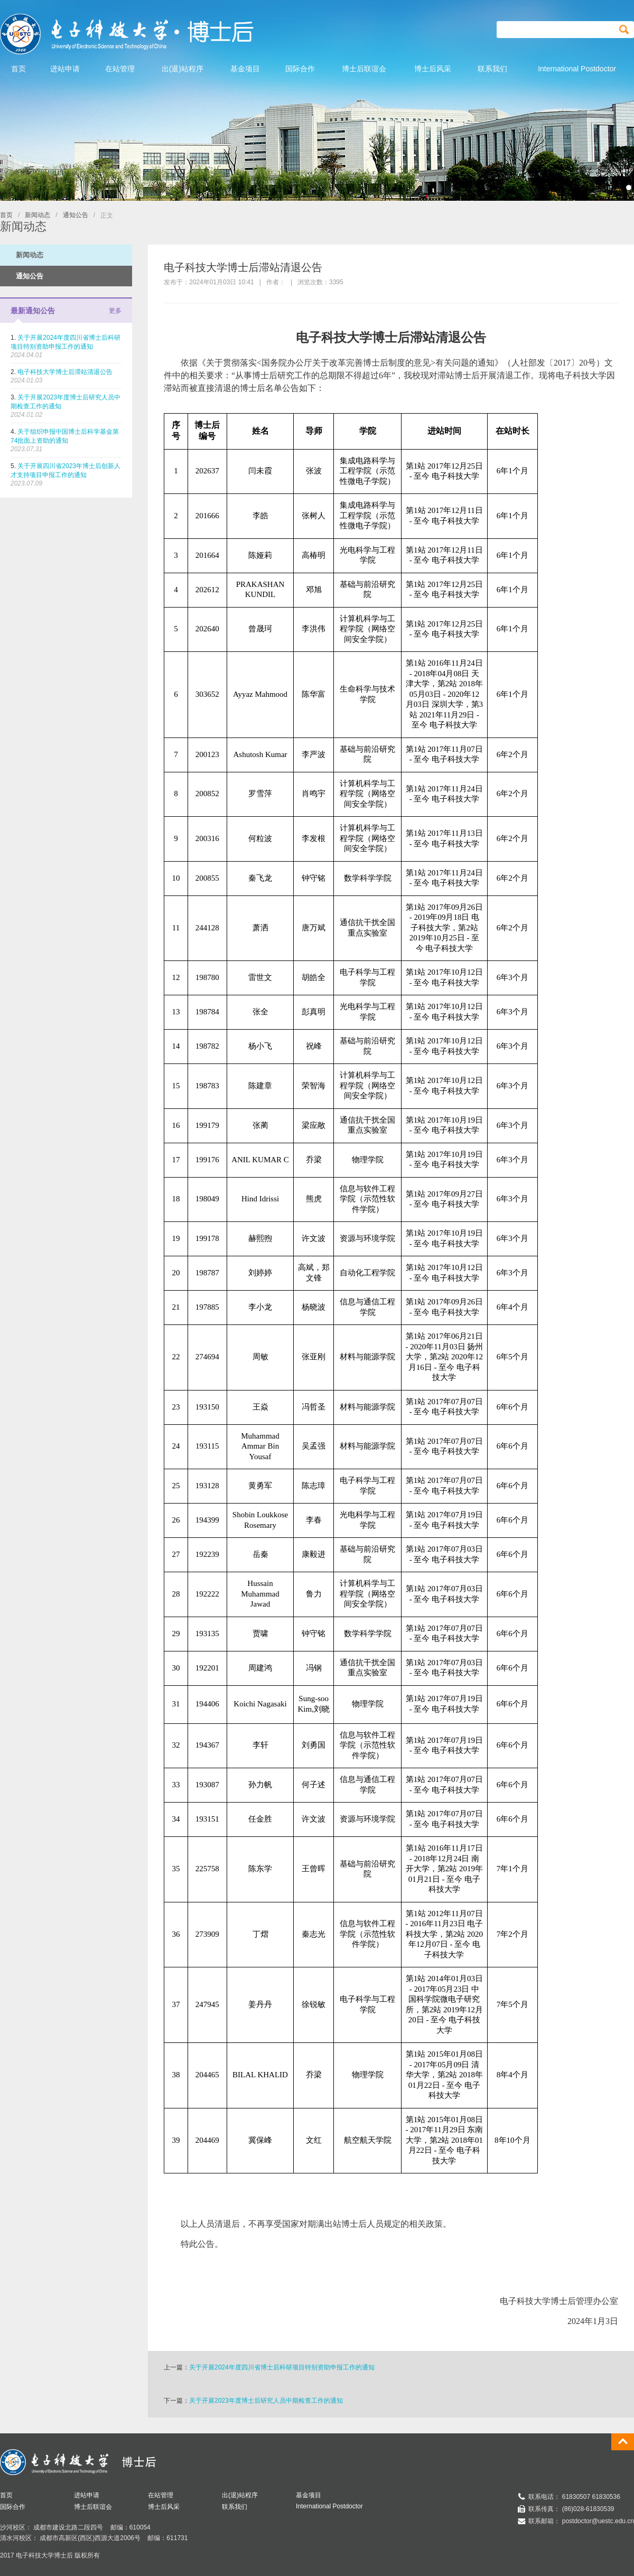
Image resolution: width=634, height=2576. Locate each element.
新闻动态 (37, 215)
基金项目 (308, 2495)
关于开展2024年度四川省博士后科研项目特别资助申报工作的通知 (282, 2367)
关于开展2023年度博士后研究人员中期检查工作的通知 (266, 2400)
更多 (115, 310)
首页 (6, 215)
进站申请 (86, 2495)
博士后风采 (164, 2506)
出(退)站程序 (240, 2495)
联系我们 (234, 2506)
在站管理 (160, 2495)
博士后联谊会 (93, 2506)
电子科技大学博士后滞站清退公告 (65, 372)
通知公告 (75, 215)
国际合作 (12, 2506)
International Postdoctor (329, 2506)
